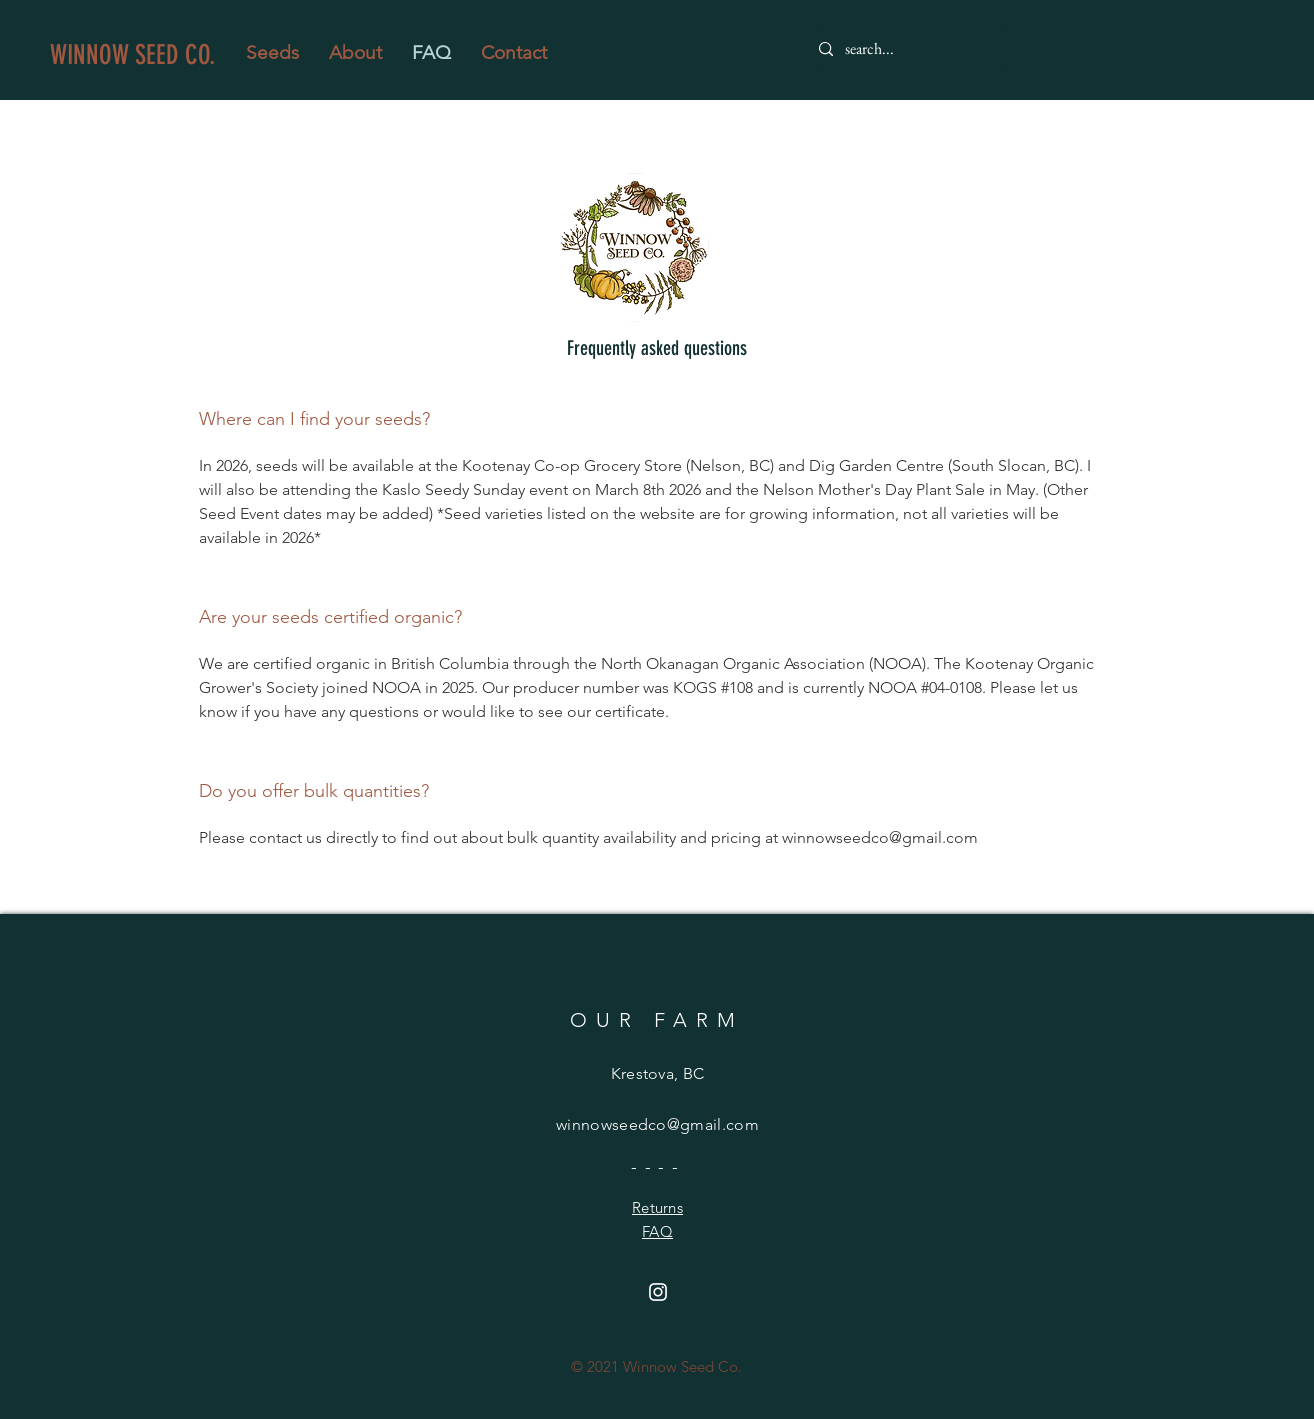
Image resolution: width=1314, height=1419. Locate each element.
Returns (657, 1207)
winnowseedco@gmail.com (657, 1124)
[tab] (657, 645)
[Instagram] (658, 1292)
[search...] (904, 49)
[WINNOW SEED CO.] (140, 55)
